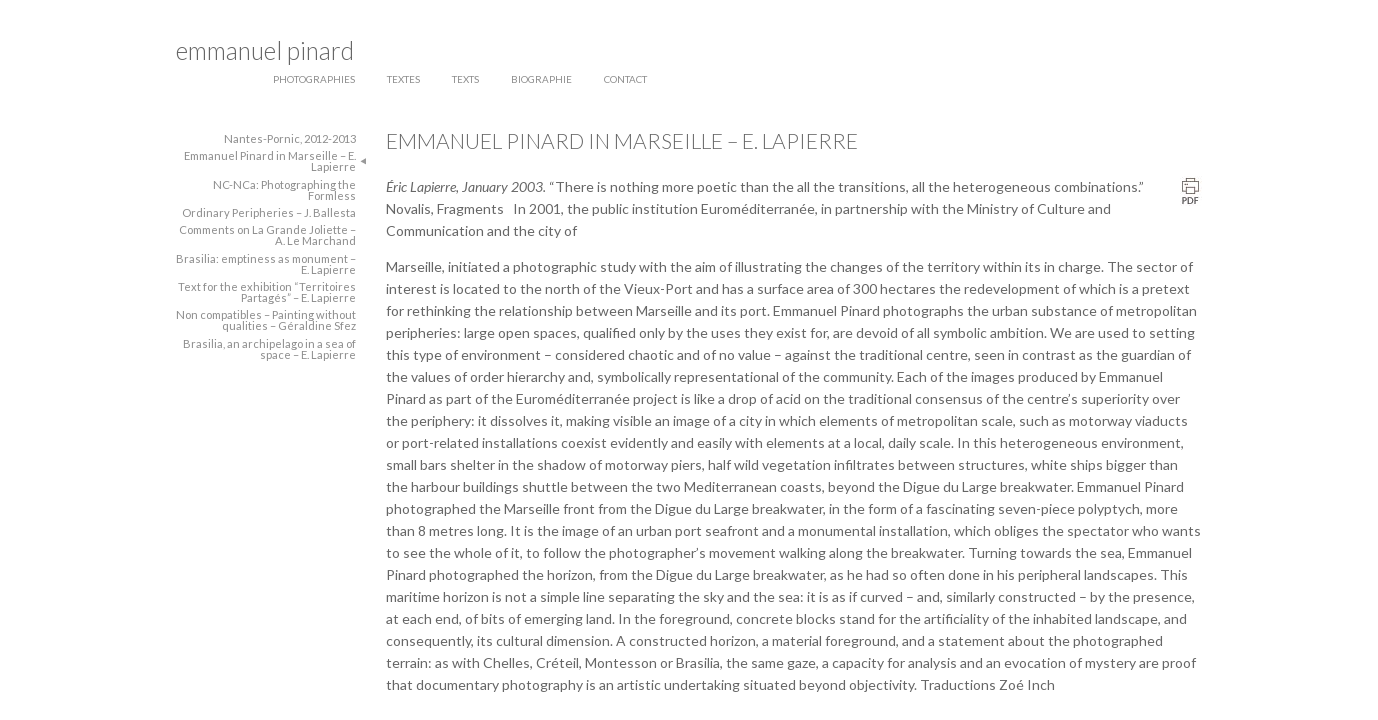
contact (625, 79)
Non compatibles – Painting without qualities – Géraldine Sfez (266, 320)
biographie (541, 79)
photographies (314, 79)
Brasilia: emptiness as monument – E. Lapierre (266, 264)
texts (465, 79)
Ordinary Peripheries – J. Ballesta (269, 212)
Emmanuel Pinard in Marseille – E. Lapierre (270, 161)
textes (403, 79)
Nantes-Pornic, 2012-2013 (290, 138)
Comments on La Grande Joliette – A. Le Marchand (267, 235)
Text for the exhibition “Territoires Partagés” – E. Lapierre (267, 292)
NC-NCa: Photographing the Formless (284, 190)
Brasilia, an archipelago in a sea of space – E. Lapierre (269, 349)
